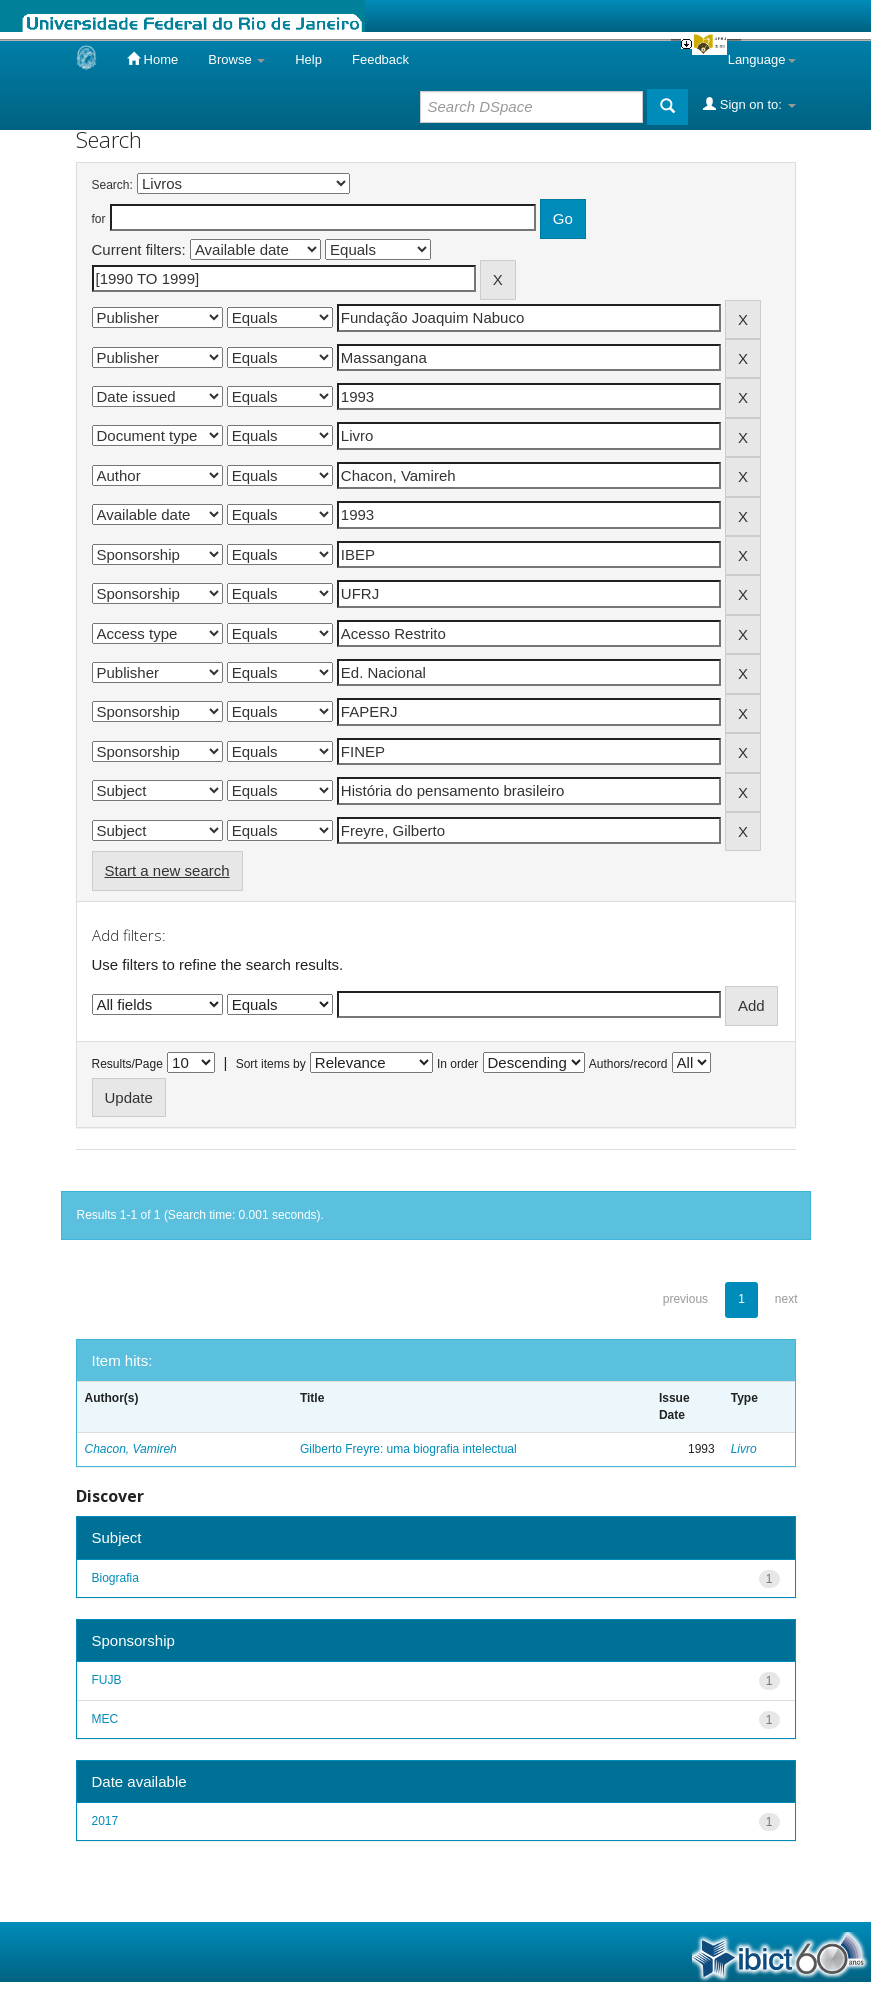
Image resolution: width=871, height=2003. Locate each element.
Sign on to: (749, 104)
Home (152, 59)
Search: (112, 185)
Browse (236, 59)
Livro (744, 1449)
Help (308, 59)
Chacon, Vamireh (131, 1449)
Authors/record (628, 1064)
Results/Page (127, 1064)
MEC (105, 1719)
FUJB (107, 1680)
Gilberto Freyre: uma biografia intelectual (408, 1449)
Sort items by (271, 1064)
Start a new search (167, 870)
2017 (105, 1821)
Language (762, 59)
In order (457, 1064)
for (99, 219)
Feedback (380, 59)
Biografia (115, 1578)
